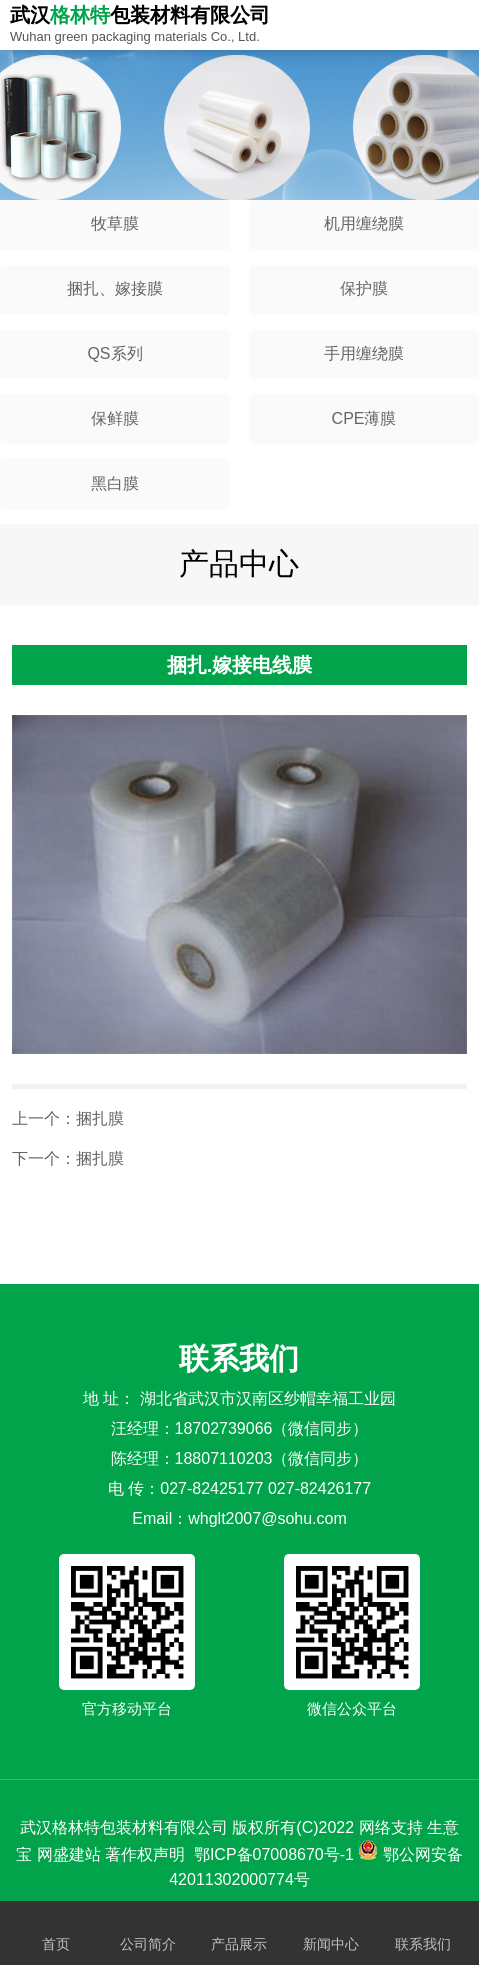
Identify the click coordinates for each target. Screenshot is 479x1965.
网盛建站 (69, 1854)
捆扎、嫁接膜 (115, 288)
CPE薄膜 (364, 418)
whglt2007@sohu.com (267, 1518)
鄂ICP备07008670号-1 (274, 1854)
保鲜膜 (115, 418)
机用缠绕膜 (364, 223)
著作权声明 (145, 1854)
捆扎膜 (100, 1118)
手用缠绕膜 (364, 353)
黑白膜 (115, 483)
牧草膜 (115, 223)
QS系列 (114, 353)
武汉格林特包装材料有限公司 (124, 1827)
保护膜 (364, 288)
